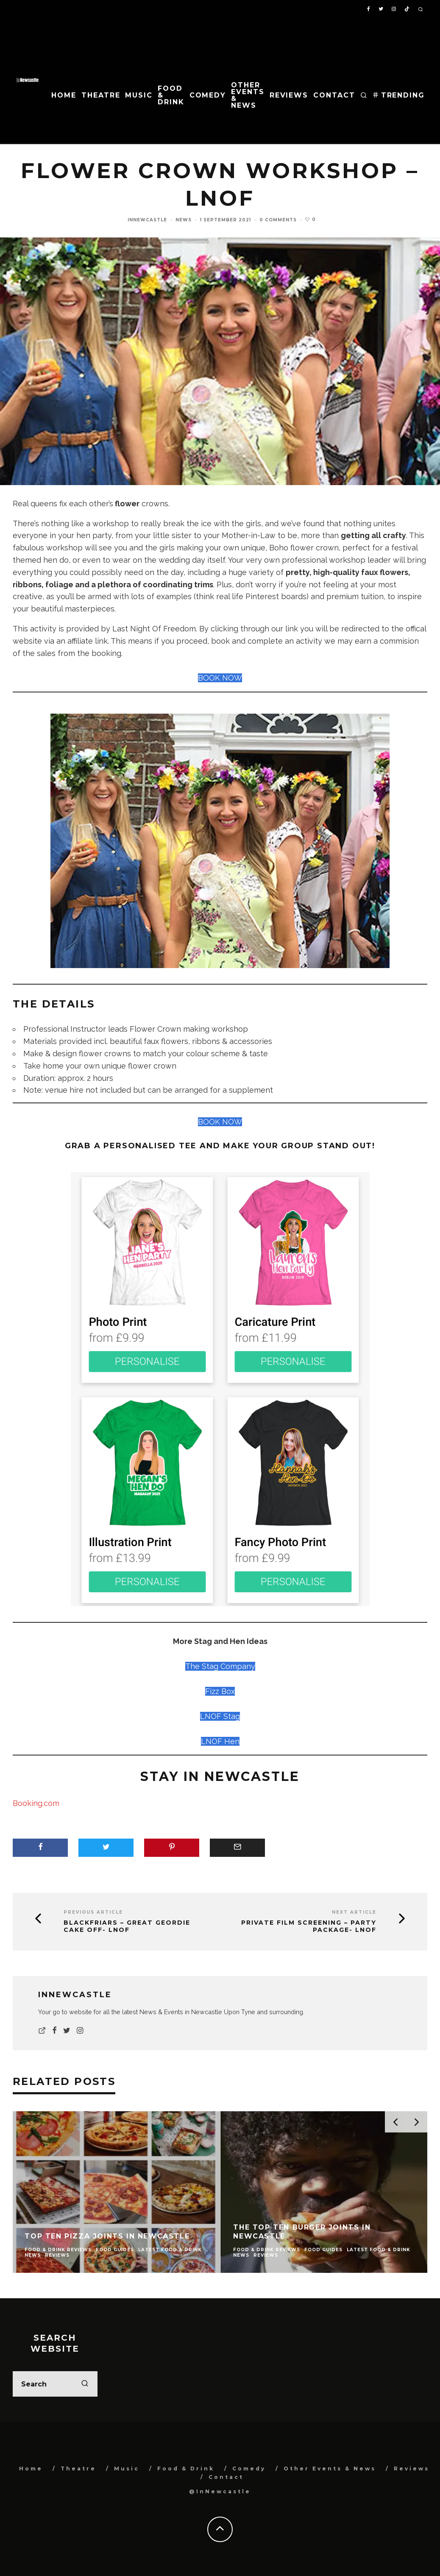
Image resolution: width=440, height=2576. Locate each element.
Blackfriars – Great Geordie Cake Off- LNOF (127, 1926)
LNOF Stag (220, 1716)
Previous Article (93, 1912)
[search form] (55, 2384)
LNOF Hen (220, 1741)
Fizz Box (220, 1691)
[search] (84, 2384)
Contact (334, 95)
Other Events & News (248, 95)
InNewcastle (147, 220)
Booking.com (36, 1803)
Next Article (354, 1912)
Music (139, 95)
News (183, 220)
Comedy (207, 95)
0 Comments (278, 220)
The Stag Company (220, 1666)
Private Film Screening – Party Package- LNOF (308, 1926)
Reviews (289, 95)
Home (63, 95)
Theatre (100, 95)
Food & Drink (171, 95)
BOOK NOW (220, 677)
